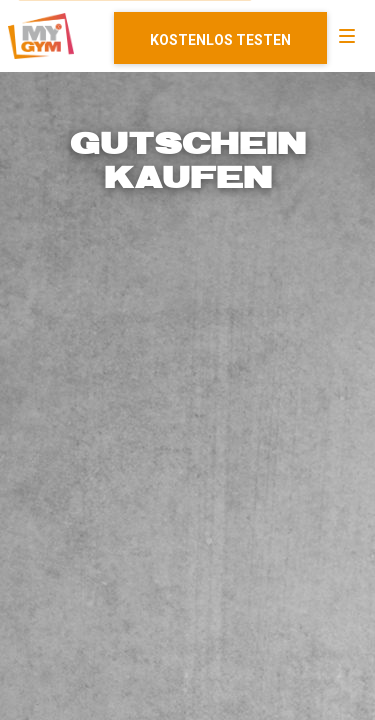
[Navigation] (347, 36)
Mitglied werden (220, 38)
